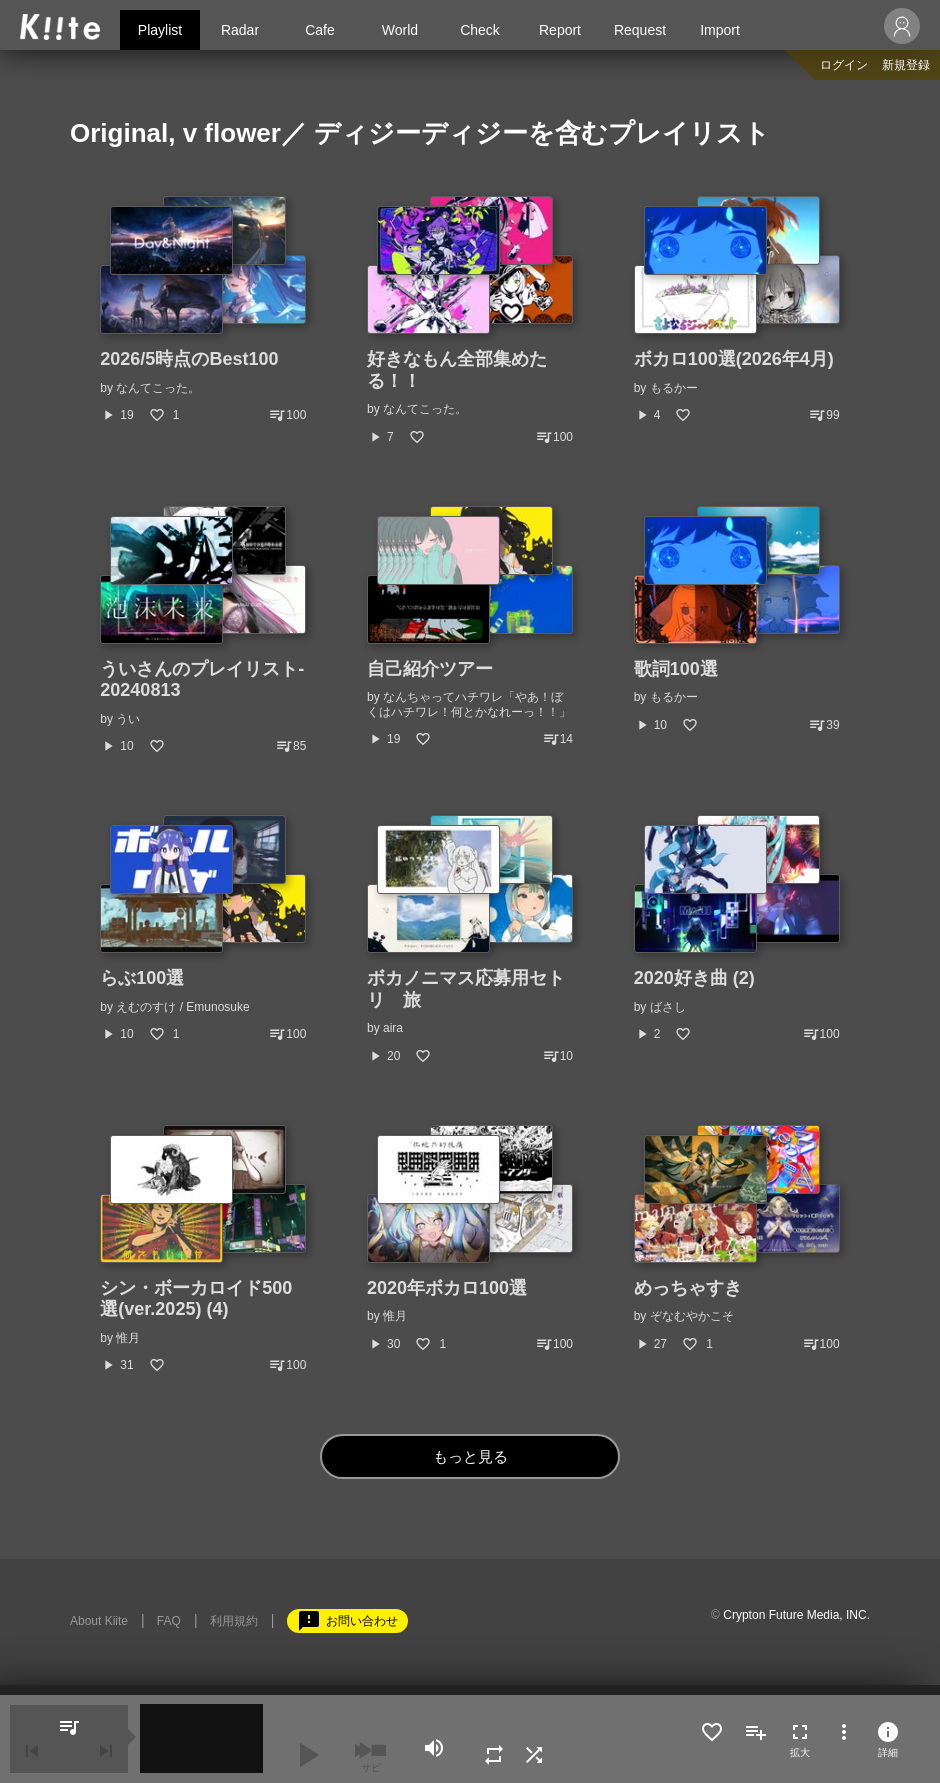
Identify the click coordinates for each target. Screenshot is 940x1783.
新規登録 (906, 65)
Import (720, 30)
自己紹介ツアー (430, 669)
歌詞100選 (676, 669)
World (400, 30)
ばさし (668, 1007)
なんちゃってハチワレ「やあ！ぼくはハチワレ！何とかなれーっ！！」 (469, 704)
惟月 (128, 1338)
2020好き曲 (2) (694, 978)
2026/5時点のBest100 (189, 359)
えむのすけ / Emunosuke (182, 1007)
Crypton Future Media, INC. (796, 1615)
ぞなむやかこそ (692, 1316)
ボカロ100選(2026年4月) (734, 359)
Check (480, 30)
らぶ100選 (142, 978)
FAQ (169, 1621)
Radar (240, 30)
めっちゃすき (688, 1288)
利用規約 (234, 1621)
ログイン (844, 65)
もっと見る (470, 1456)
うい (128, 719)
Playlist (160, 30)
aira (393, 1028)
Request (640, 30)
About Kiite (99, 1621)
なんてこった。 (158, 388)
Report (560, 30)
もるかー (674, 388)
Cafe (320, 30)
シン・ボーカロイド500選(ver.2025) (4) (196, 1299)
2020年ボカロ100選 (447, 1288)
